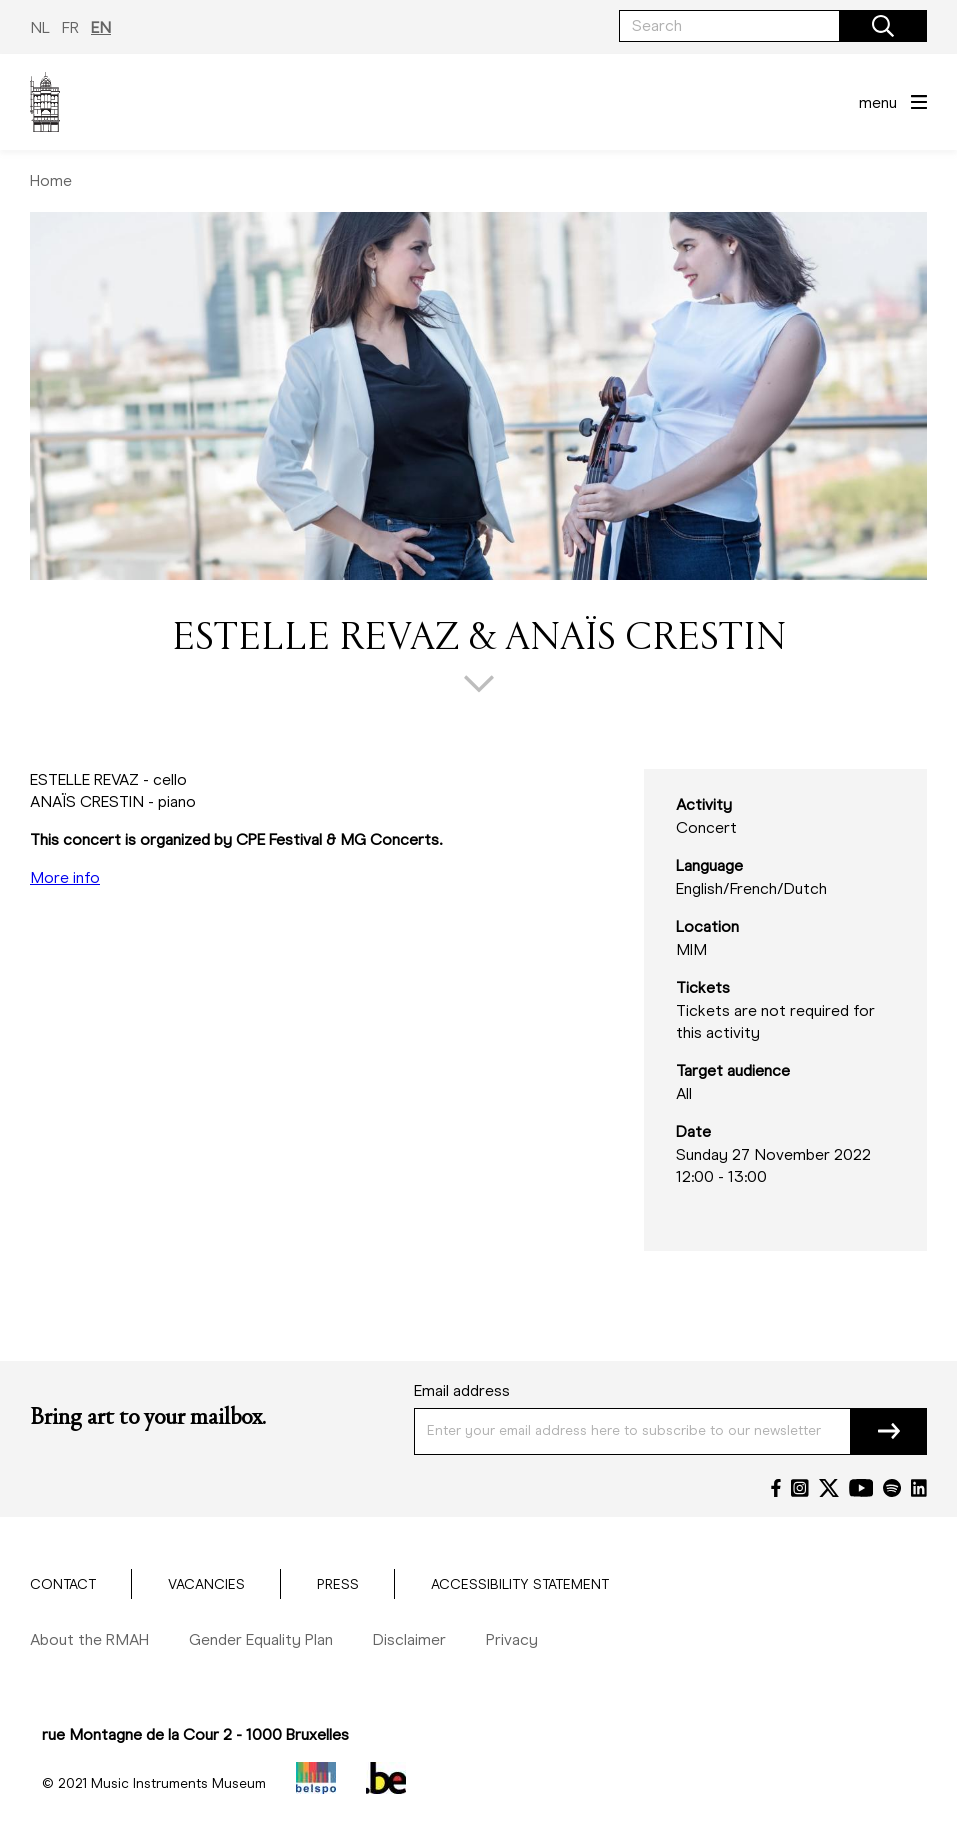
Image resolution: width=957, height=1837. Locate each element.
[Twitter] (829, 1488)
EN (101, 27)
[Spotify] (892, 1488)
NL (40, 27)
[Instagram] (800, 1488)
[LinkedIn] (919, 1488)
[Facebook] (776, 1488)
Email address (462, 1390)
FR (70, 27)
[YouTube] (861, 1488)
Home (51, 180)
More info (65, 877)
